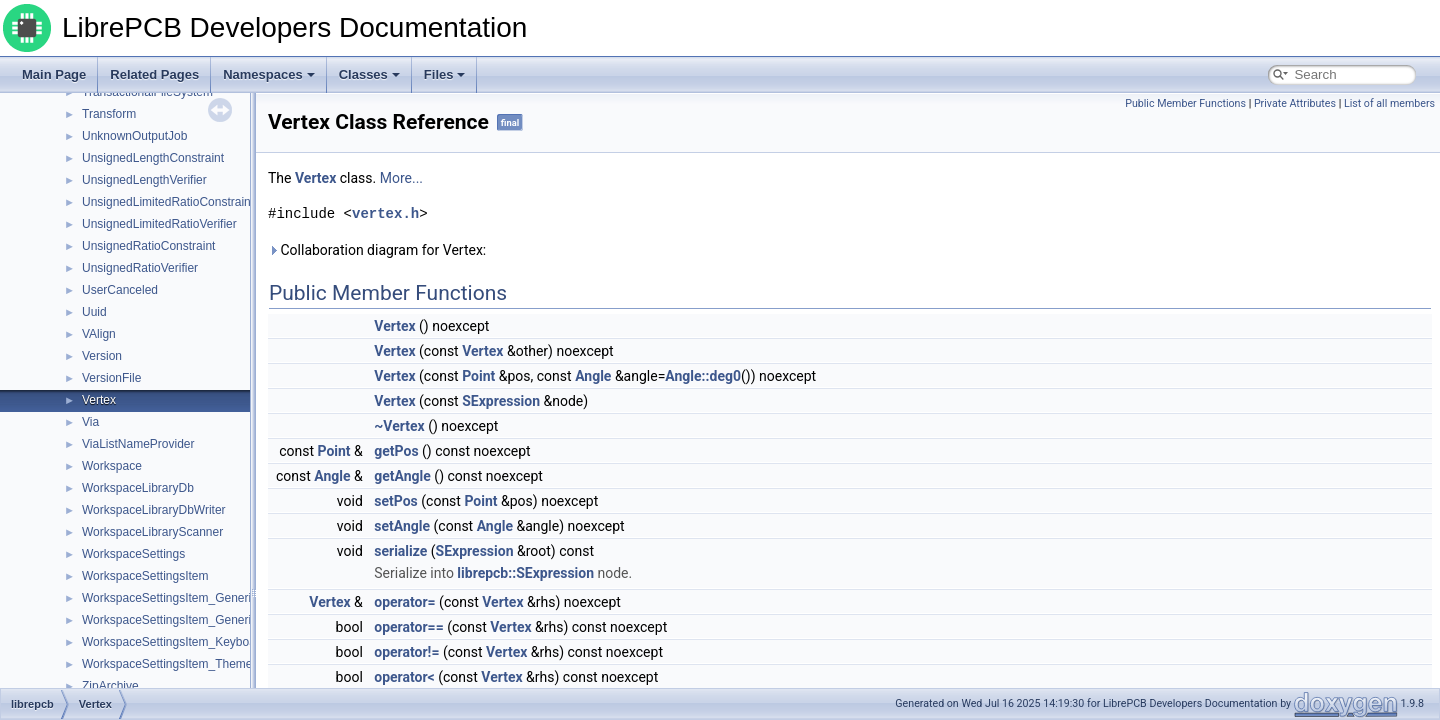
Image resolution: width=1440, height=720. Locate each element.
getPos (396, 451)
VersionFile (111, 378)
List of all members (1389, 103)
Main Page (54, 74)
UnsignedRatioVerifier (140, 268)
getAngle (402, 476)
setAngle (402, 526)
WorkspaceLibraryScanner (152, 532)
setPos (396, 501)
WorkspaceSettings (133, 554)
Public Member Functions (1185, 103)
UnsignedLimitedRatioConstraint (168, 202)
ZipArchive (110, 686)
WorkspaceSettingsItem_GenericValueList (194, 620)
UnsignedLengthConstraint (153, 158)
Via (90, 422)
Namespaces (269, 74)
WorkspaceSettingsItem (145, 576)
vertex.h (385, 213)
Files (445, 74)
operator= (404, 602)
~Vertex (399, 426)
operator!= (406, 652)
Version (102, 356)
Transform (109, 114)
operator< (404, 677)
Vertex (99, 400)
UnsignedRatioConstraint (148, 246)
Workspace (112, 466)
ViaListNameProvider (138, 444)
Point (478, 376)
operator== (408, 627)
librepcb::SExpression (525, 573)
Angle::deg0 (703, 376)
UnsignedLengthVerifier (144, 180)
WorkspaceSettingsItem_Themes (170, 664)
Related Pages (154, 74)
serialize (400, 551)
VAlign (99, 334)
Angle (593, 376)
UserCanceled (120, 290)
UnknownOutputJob (134, 136)
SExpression (501, 401)
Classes (369, 74)
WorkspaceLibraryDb (138, 488)
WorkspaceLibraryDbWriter (154, 510)
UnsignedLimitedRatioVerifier (159, 224)
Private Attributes (1295, 103)
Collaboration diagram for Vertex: (377, 250)
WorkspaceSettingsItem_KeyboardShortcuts (199, 642)
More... (401, 178)
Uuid (94, 312)
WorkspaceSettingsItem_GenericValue (184, 598)
